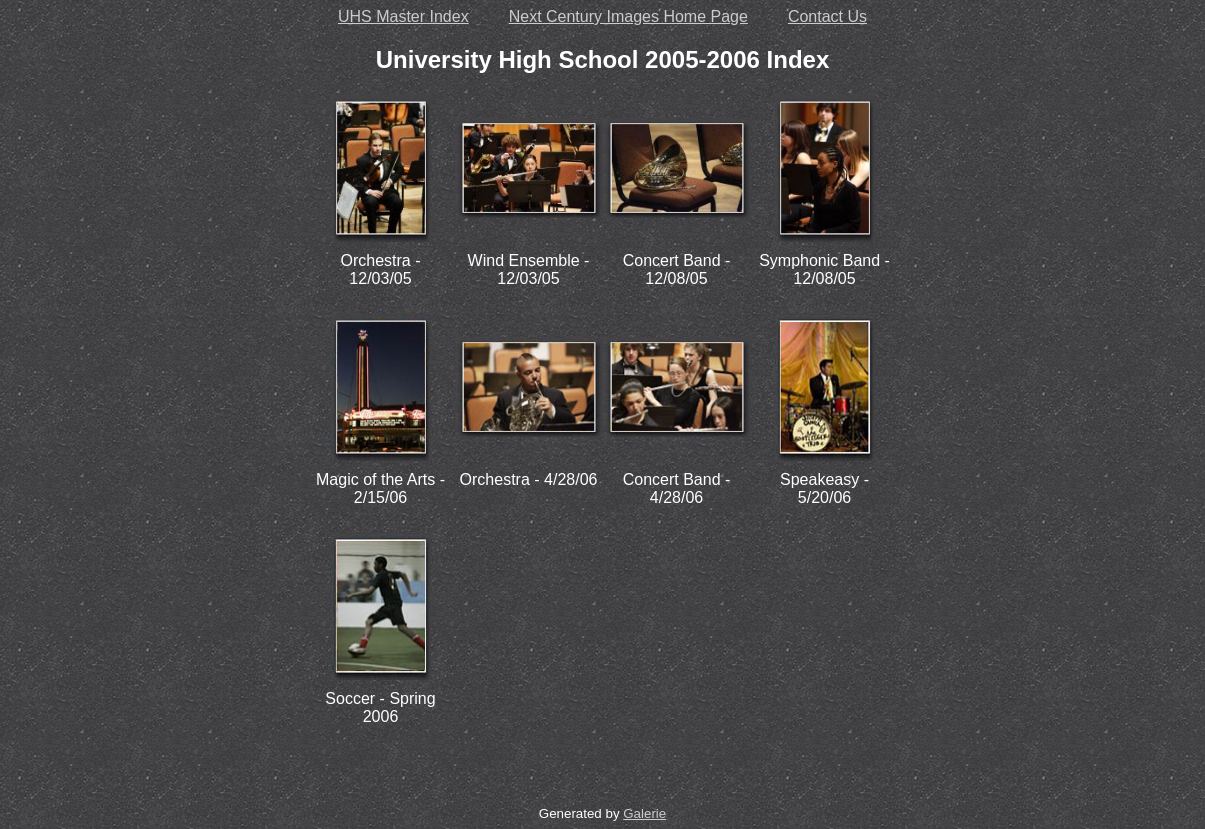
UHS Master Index (403, 16)
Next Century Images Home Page (628, 16)
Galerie (644, 813)
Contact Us (827, 16)
